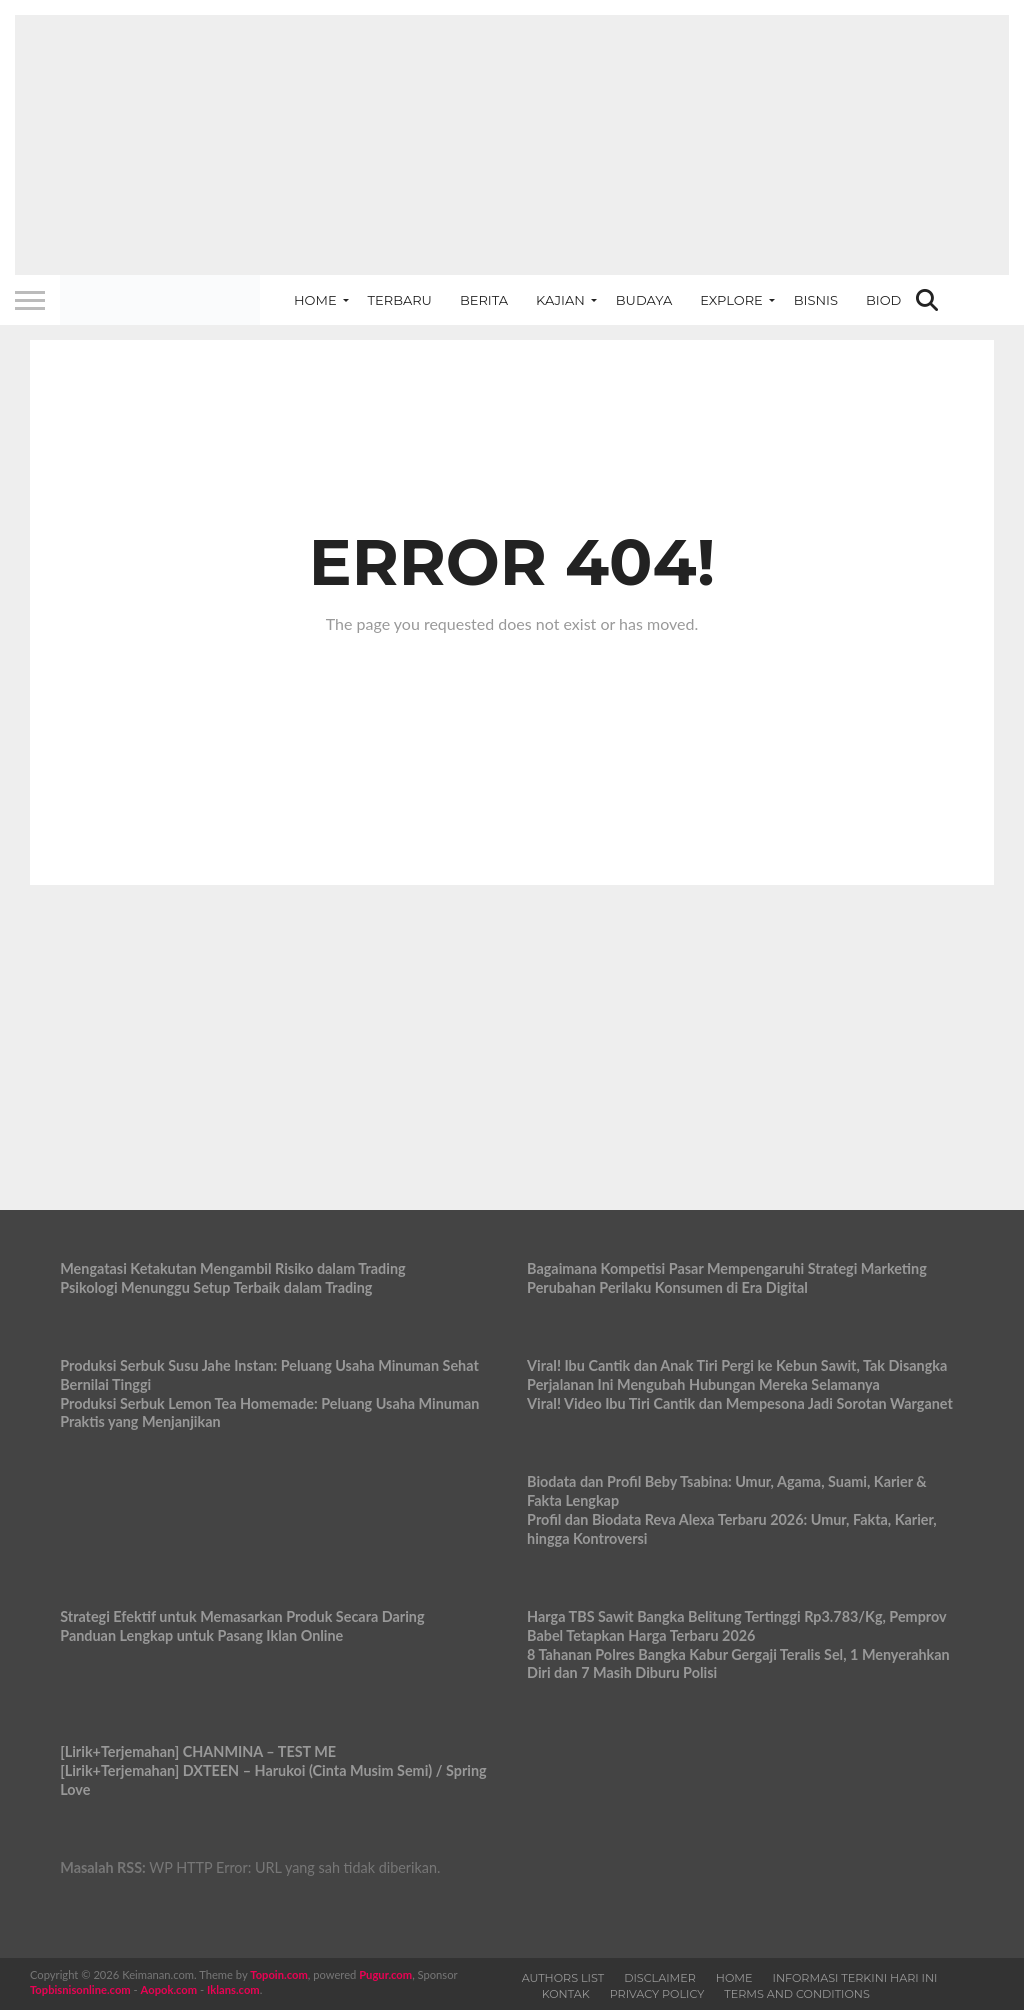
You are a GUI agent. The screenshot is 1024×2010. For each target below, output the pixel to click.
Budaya (644, 300)
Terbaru (400, 300)
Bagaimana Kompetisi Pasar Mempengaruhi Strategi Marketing (727, 1268)
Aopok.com (169, 1989)
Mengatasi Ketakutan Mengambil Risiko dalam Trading (232, 1268)
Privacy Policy (657, 1994)
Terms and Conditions (797, 1994)
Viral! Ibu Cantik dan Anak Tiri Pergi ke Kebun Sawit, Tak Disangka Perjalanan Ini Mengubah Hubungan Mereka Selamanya (737, 1375)
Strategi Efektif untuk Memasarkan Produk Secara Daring (242, 1616)
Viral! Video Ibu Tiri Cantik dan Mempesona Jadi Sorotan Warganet (740, 1403)
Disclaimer (660, 1978)
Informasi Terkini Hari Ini (855, 1978)
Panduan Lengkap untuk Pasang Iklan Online (201, 1635)
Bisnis (816, 300)
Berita (484, 300)
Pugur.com (385, 1974)
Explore (731, 300)
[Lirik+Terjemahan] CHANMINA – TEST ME (198, 1751)
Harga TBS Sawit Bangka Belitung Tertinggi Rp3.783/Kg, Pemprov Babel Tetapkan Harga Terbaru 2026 (736, 1626)
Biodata (896, 300)
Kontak (566, 1994)
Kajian (560, 300)
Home (315, 300)
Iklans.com (233, 1989)
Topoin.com (278, 1974)
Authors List (563, 1978)
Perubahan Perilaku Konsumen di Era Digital (667, 1287)
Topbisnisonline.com (80, 1989)
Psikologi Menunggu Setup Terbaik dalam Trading (216, 1287)
